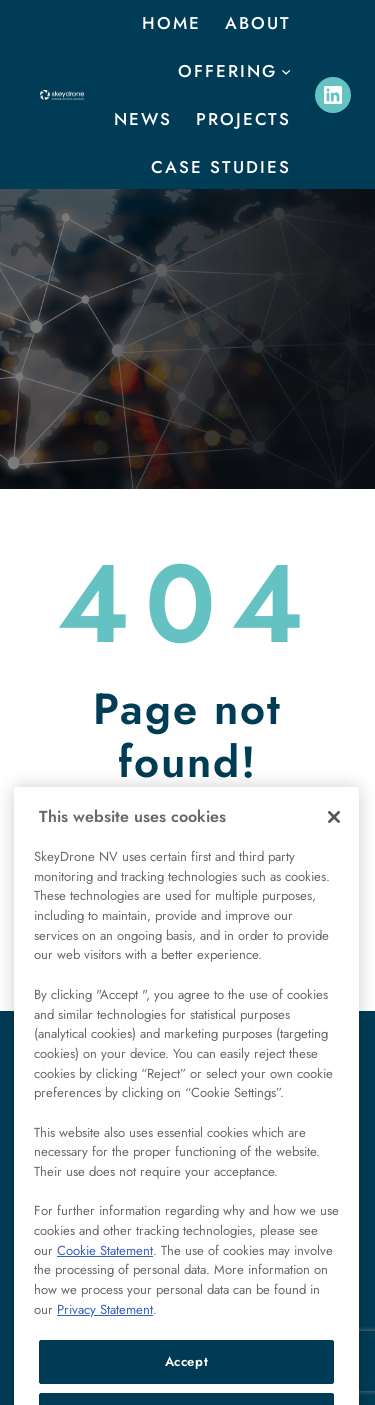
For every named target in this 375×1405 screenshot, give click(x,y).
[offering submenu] (286, 71)
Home (171, 23)
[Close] (334, 843)
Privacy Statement (105, 1335)
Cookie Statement (105, 1276)
